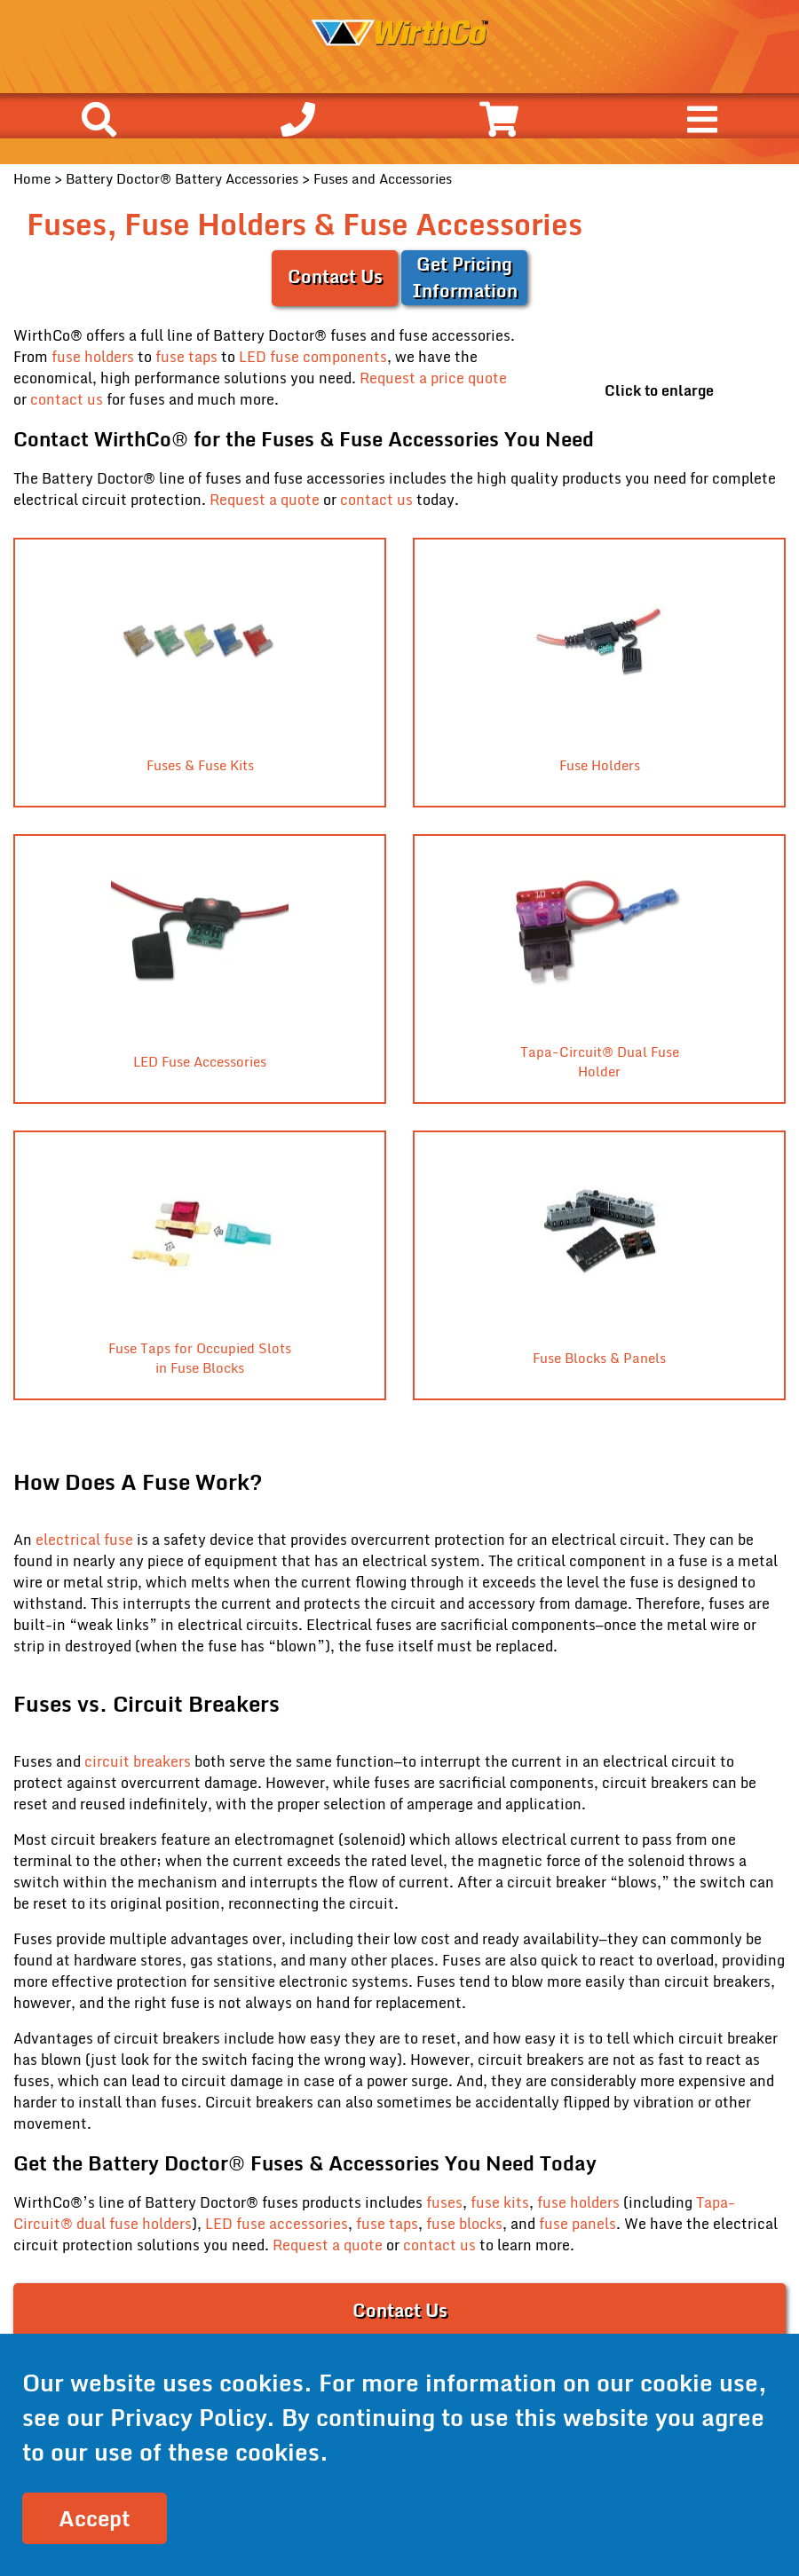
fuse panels (577, 2223)
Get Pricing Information (465, 277)
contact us (66, 399)
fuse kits (500, 2202)
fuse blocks (464, 2223)
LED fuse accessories (276, 2223)
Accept (95, 2518)
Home (32, 178)
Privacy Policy (188, 2417)
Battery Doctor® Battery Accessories (182, 178)
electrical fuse (84, 1539)
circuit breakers (139, 1761)
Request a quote (265, 499)
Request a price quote (433, 378)
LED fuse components (313, 356)
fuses (444, 2202)
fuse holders (92, 356)
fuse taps (186, 356)
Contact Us (335, 276)
